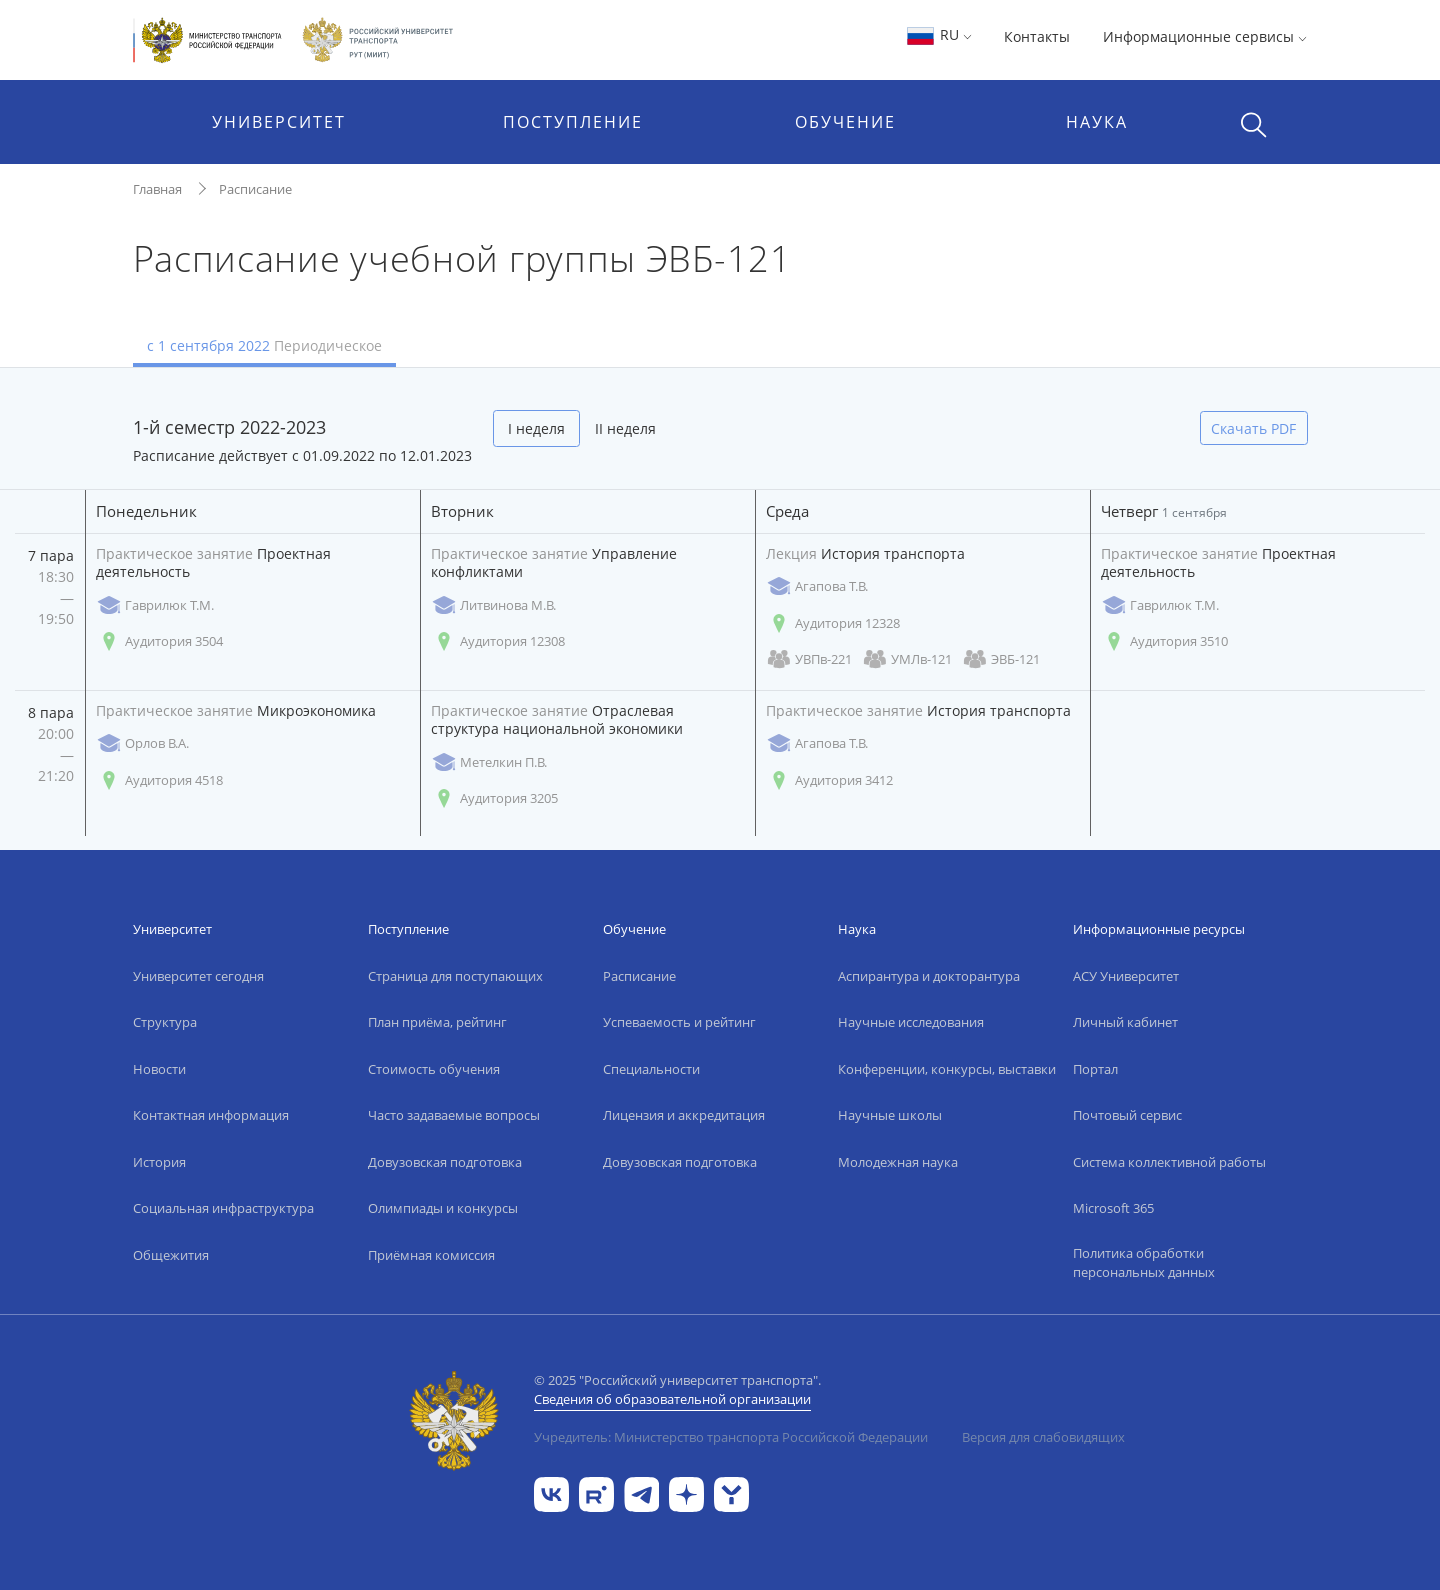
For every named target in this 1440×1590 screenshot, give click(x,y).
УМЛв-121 (907, 659)
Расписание (255, 189)
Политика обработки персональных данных (1144, 1263)
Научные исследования (911, 1022)
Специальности (651, 1069)
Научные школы (890, 1115)
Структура (165, 1022)
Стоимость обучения (434, 1069)
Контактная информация (211, 1115)
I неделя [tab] (536, 428)
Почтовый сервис (1127, 1115)
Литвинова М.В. (493, 605)
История (159, 1162)
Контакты (1037, 36)
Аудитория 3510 (1164, 641)
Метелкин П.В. (489, 762)
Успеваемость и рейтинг (679, 1022)
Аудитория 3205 (494, 798)
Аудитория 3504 (159, 641)
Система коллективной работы (1169, 1162)
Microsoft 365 (1113, 1208)
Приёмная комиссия (431, 1255)
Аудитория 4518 (159, 780)
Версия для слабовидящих (1043, 1437)
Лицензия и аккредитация (684, 1115)
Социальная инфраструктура (223, 1208)
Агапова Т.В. (817, 586)
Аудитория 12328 (833, 623)
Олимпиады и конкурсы (443, 1208)
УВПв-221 (809, 659)
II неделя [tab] (625, 428)
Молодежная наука (898, 1162)
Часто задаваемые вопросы (454, 1115)
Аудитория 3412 (829, 780)
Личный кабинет (1125, 1022)
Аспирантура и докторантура (929, 976)
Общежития (171, 1255)
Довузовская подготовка (445, 1162)
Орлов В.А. (142, 743)
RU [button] (938, 34)
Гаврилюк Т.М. (155, 605)
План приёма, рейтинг (437, 1022)
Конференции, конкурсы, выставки (947, 1069)
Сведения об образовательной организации (672, 1399)
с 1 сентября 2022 (264, 345)
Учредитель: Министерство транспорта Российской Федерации (731, 1437)
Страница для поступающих (455, 976)
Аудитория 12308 (498, 641)
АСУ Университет (1126, 976)
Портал (1095, 1069)
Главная (157, 189)
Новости (159, 1069)
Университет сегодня (198, 976)
